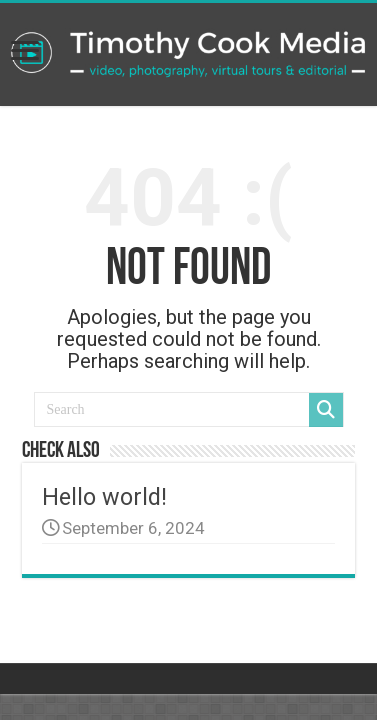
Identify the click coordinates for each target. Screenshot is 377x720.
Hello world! (104, 497)
